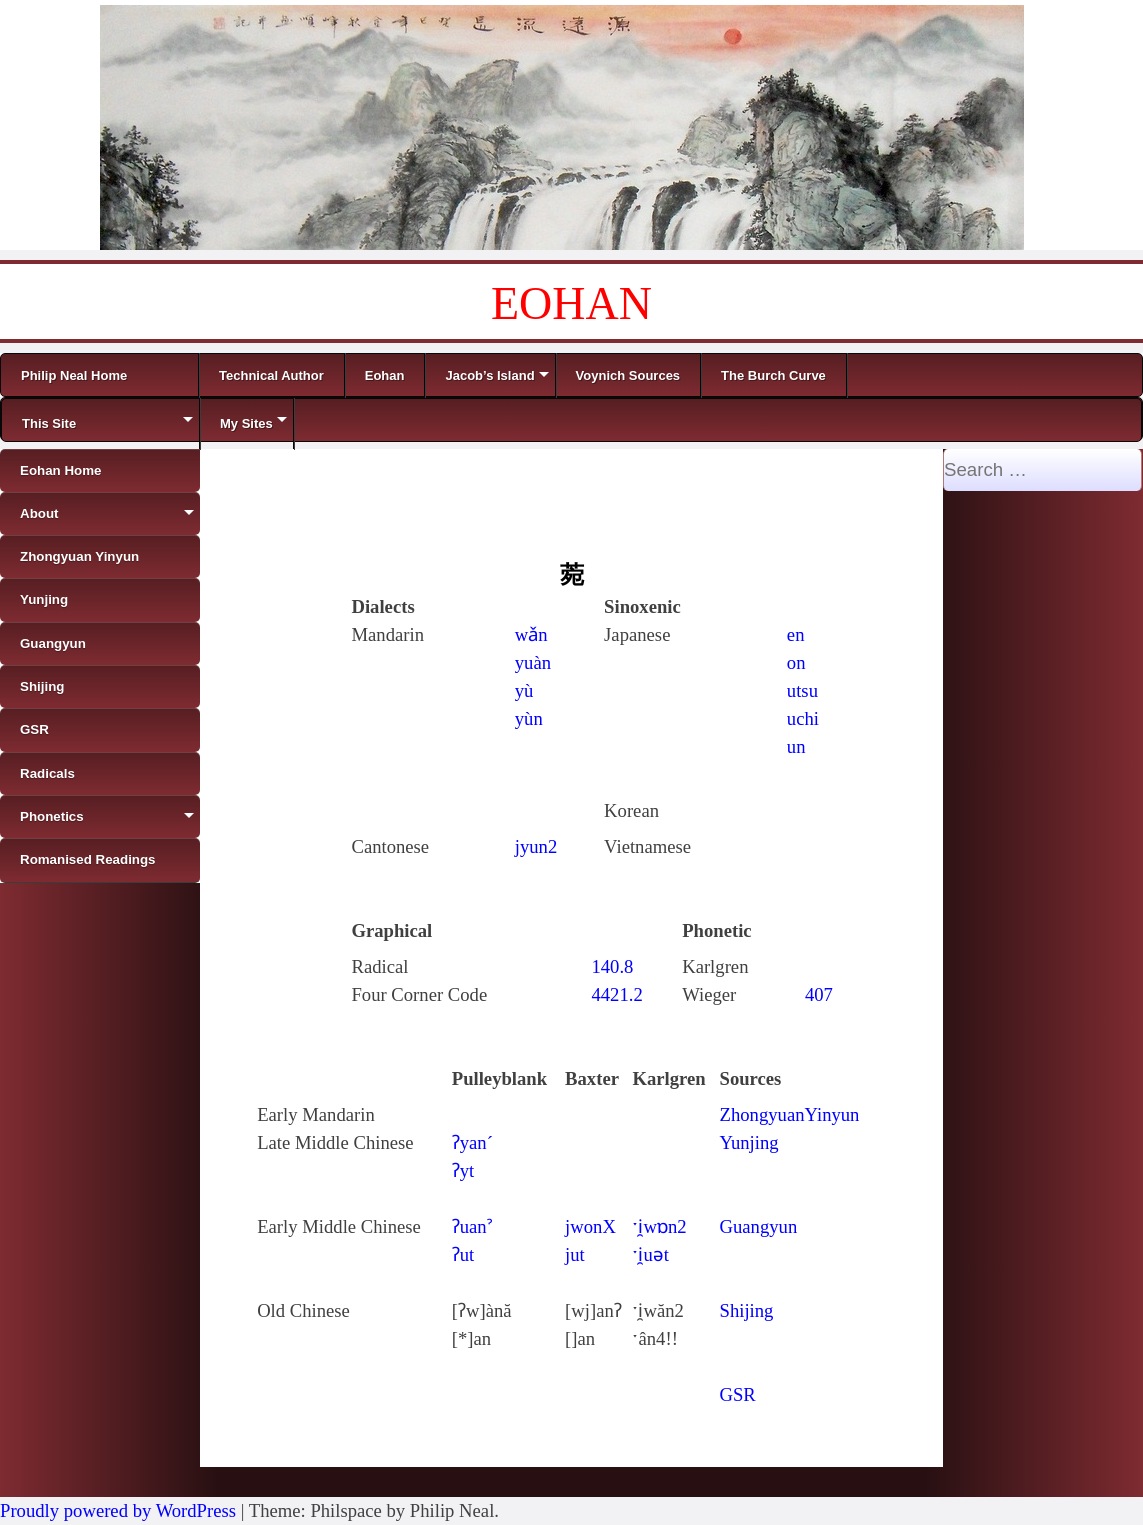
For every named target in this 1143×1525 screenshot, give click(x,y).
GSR (738, 1394)
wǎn (531, 634)
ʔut (463, 1254)
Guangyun (759, 1226)
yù (524, 690)
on (796, 662)
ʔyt (463, 1170)
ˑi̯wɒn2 (659, 1226)
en (796, 634)
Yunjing (749, 1142)
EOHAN (571, 303)
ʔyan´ (472, 1142)
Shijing (747, 1310)
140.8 (612, 966)
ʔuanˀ (472, 1226)
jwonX (590, 1226)
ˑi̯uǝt (650, 1254)
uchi (803, 718)
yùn (529, 718)
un (796, 746)
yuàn (533, 662)
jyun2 (536, 846)
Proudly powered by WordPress (118, 1510)
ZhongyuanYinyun (790, 1114)
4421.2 (616, 994)
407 (819, 994)
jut (575, 1254)
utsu (802, 690)
